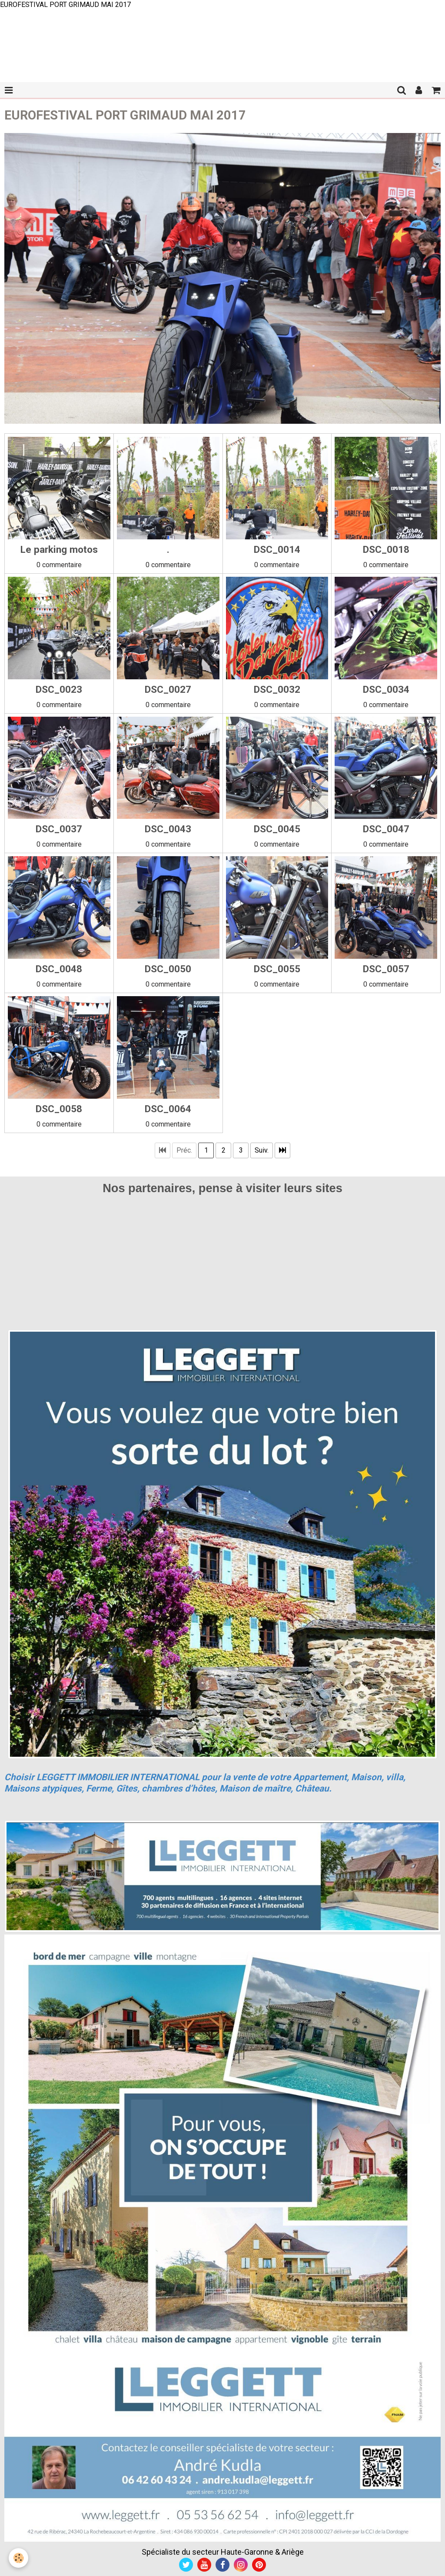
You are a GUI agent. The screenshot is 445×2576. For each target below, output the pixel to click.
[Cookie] (18, 2558)
